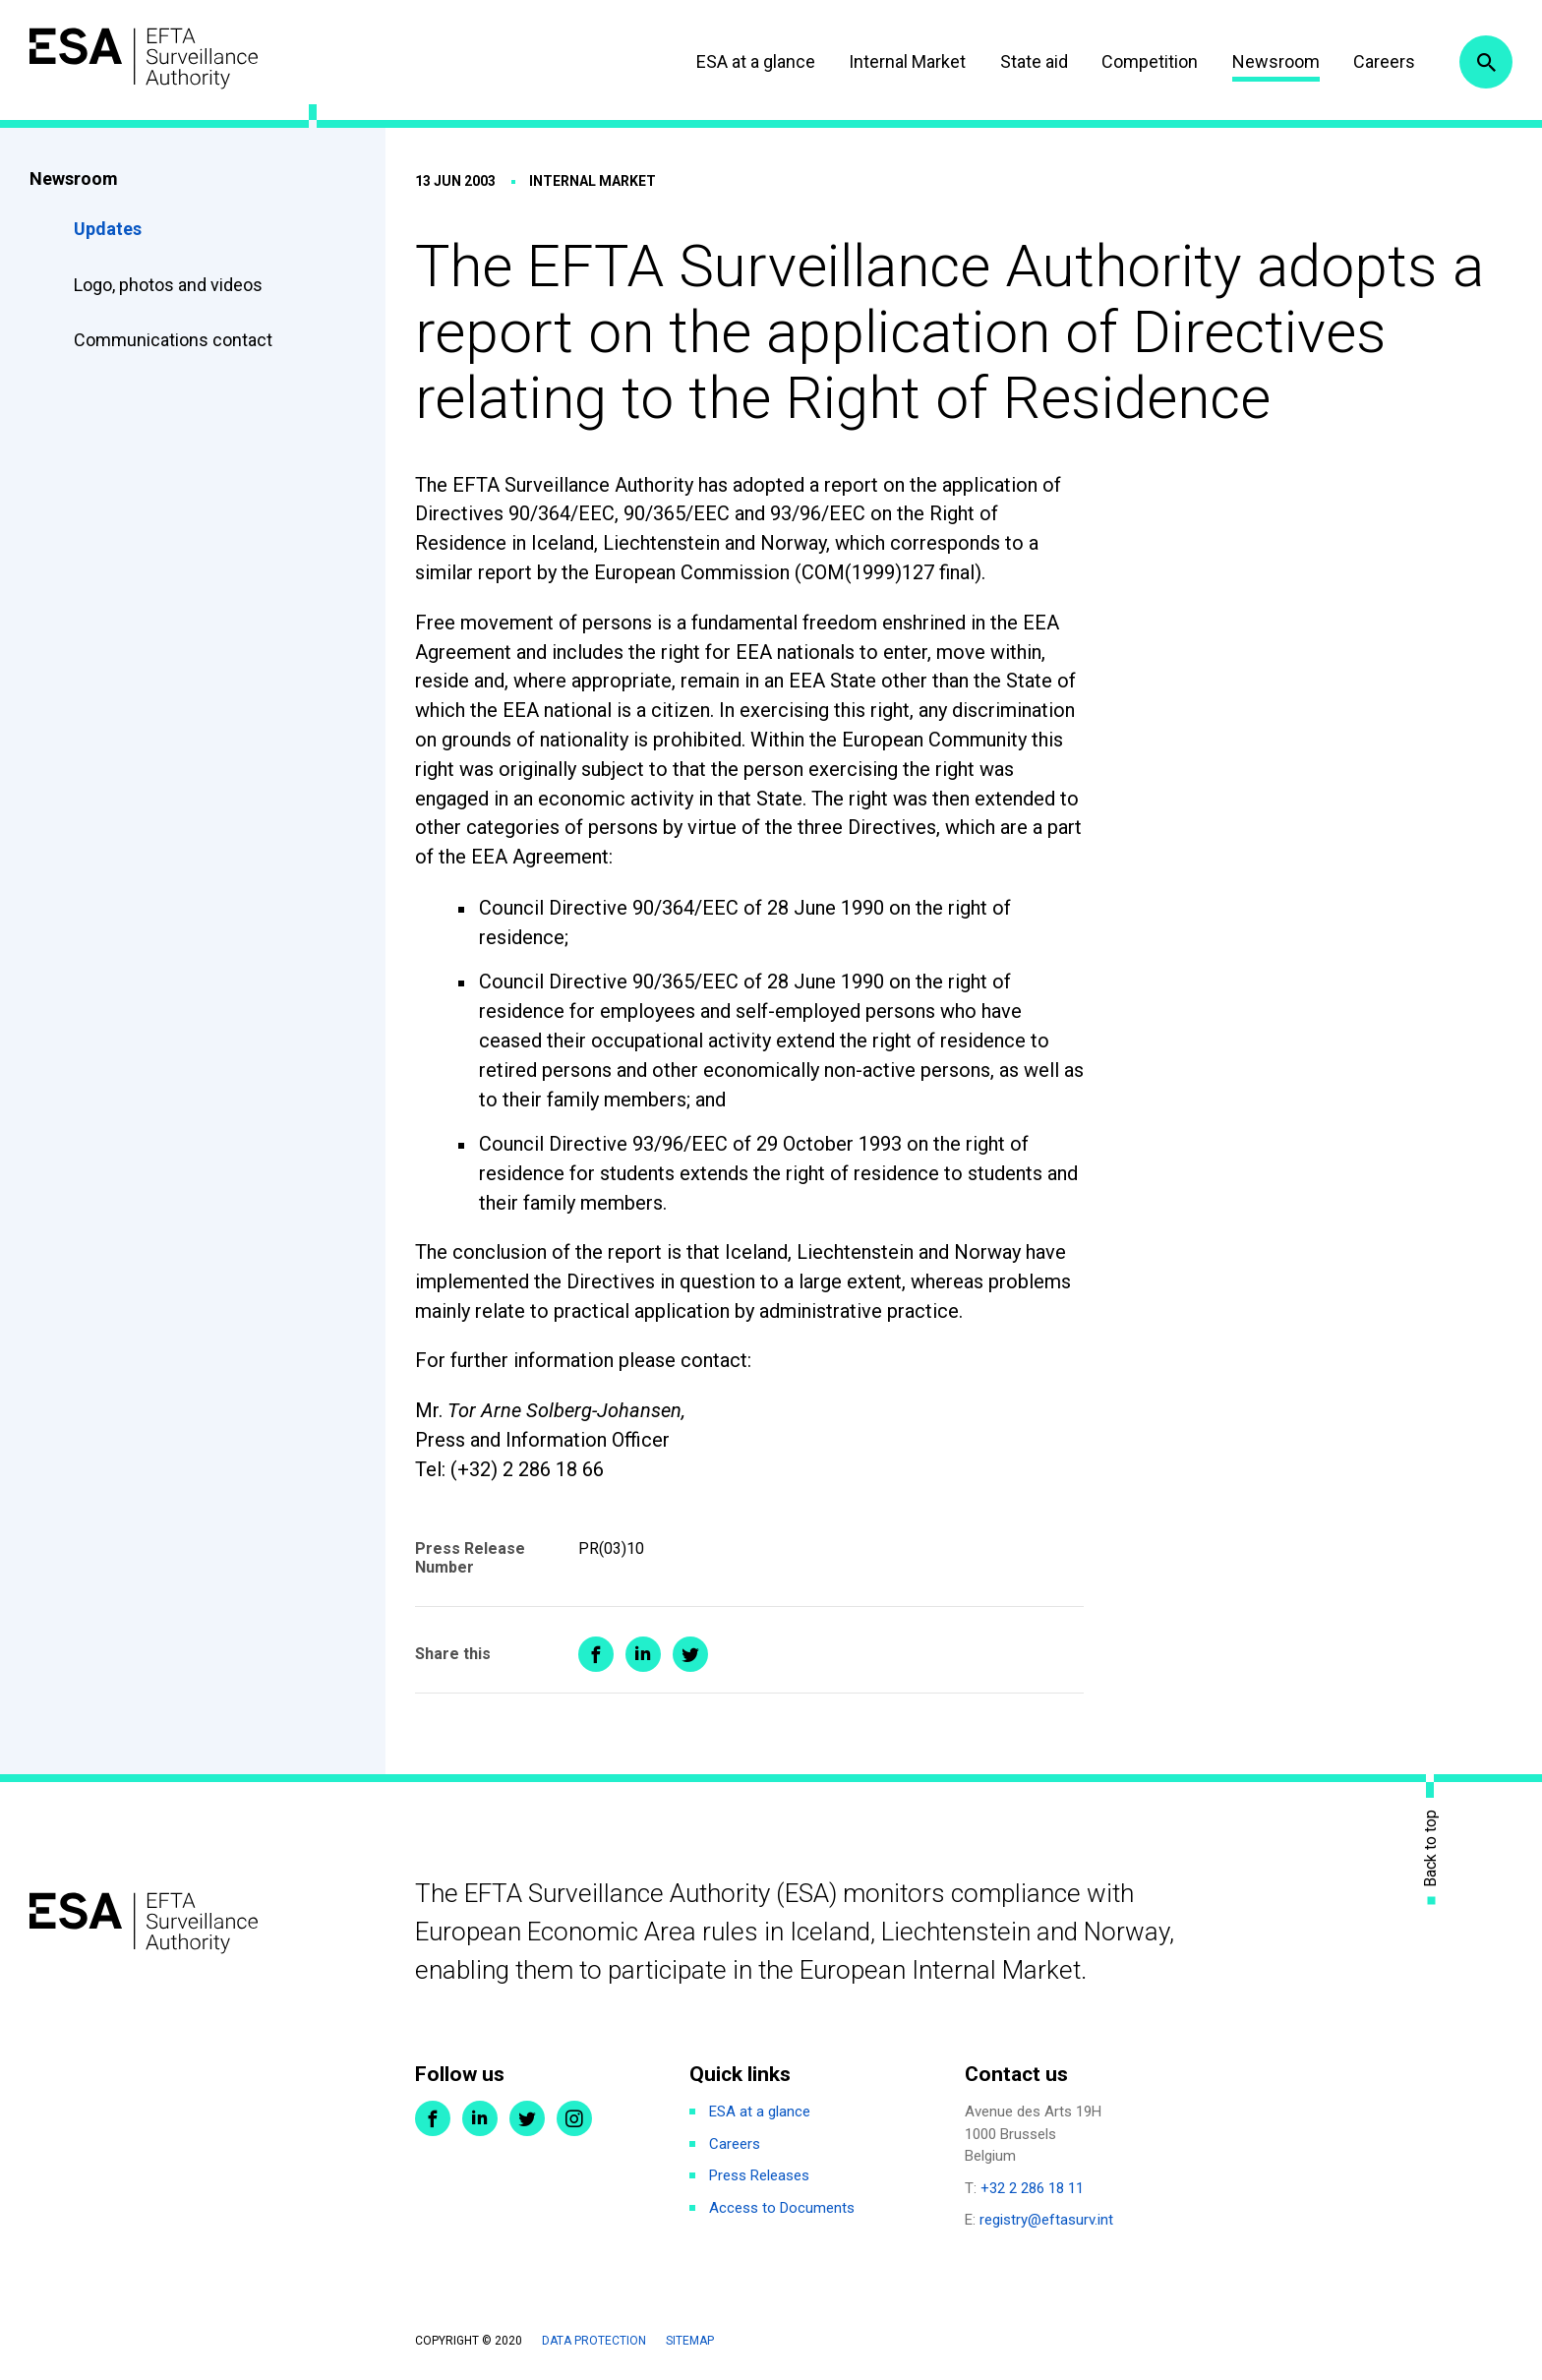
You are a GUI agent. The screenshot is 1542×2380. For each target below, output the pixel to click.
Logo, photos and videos (170, 284)
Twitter (527, 2118)
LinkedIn (480, 2118)
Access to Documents (782, 2208)
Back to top (1431, 1847)
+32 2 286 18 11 (1032, 2188)
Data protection (594, 2341)
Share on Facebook (596, 1654)
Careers (1384, 61)
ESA (144, 58)
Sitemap (690, 2341)
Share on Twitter (690, 1654)
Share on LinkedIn (643, 1654)
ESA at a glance (755, 61)
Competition (1149, 61)
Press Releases (759, 2175)
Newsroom (1276, 61)
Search (1485, 62)
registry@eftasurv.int (1046, 2220)
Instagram (574, 2118)
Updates (108, 228)
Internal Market (907, 61)
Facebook (432, 2118)
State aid (1034, 61)
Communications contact (173, 339)
